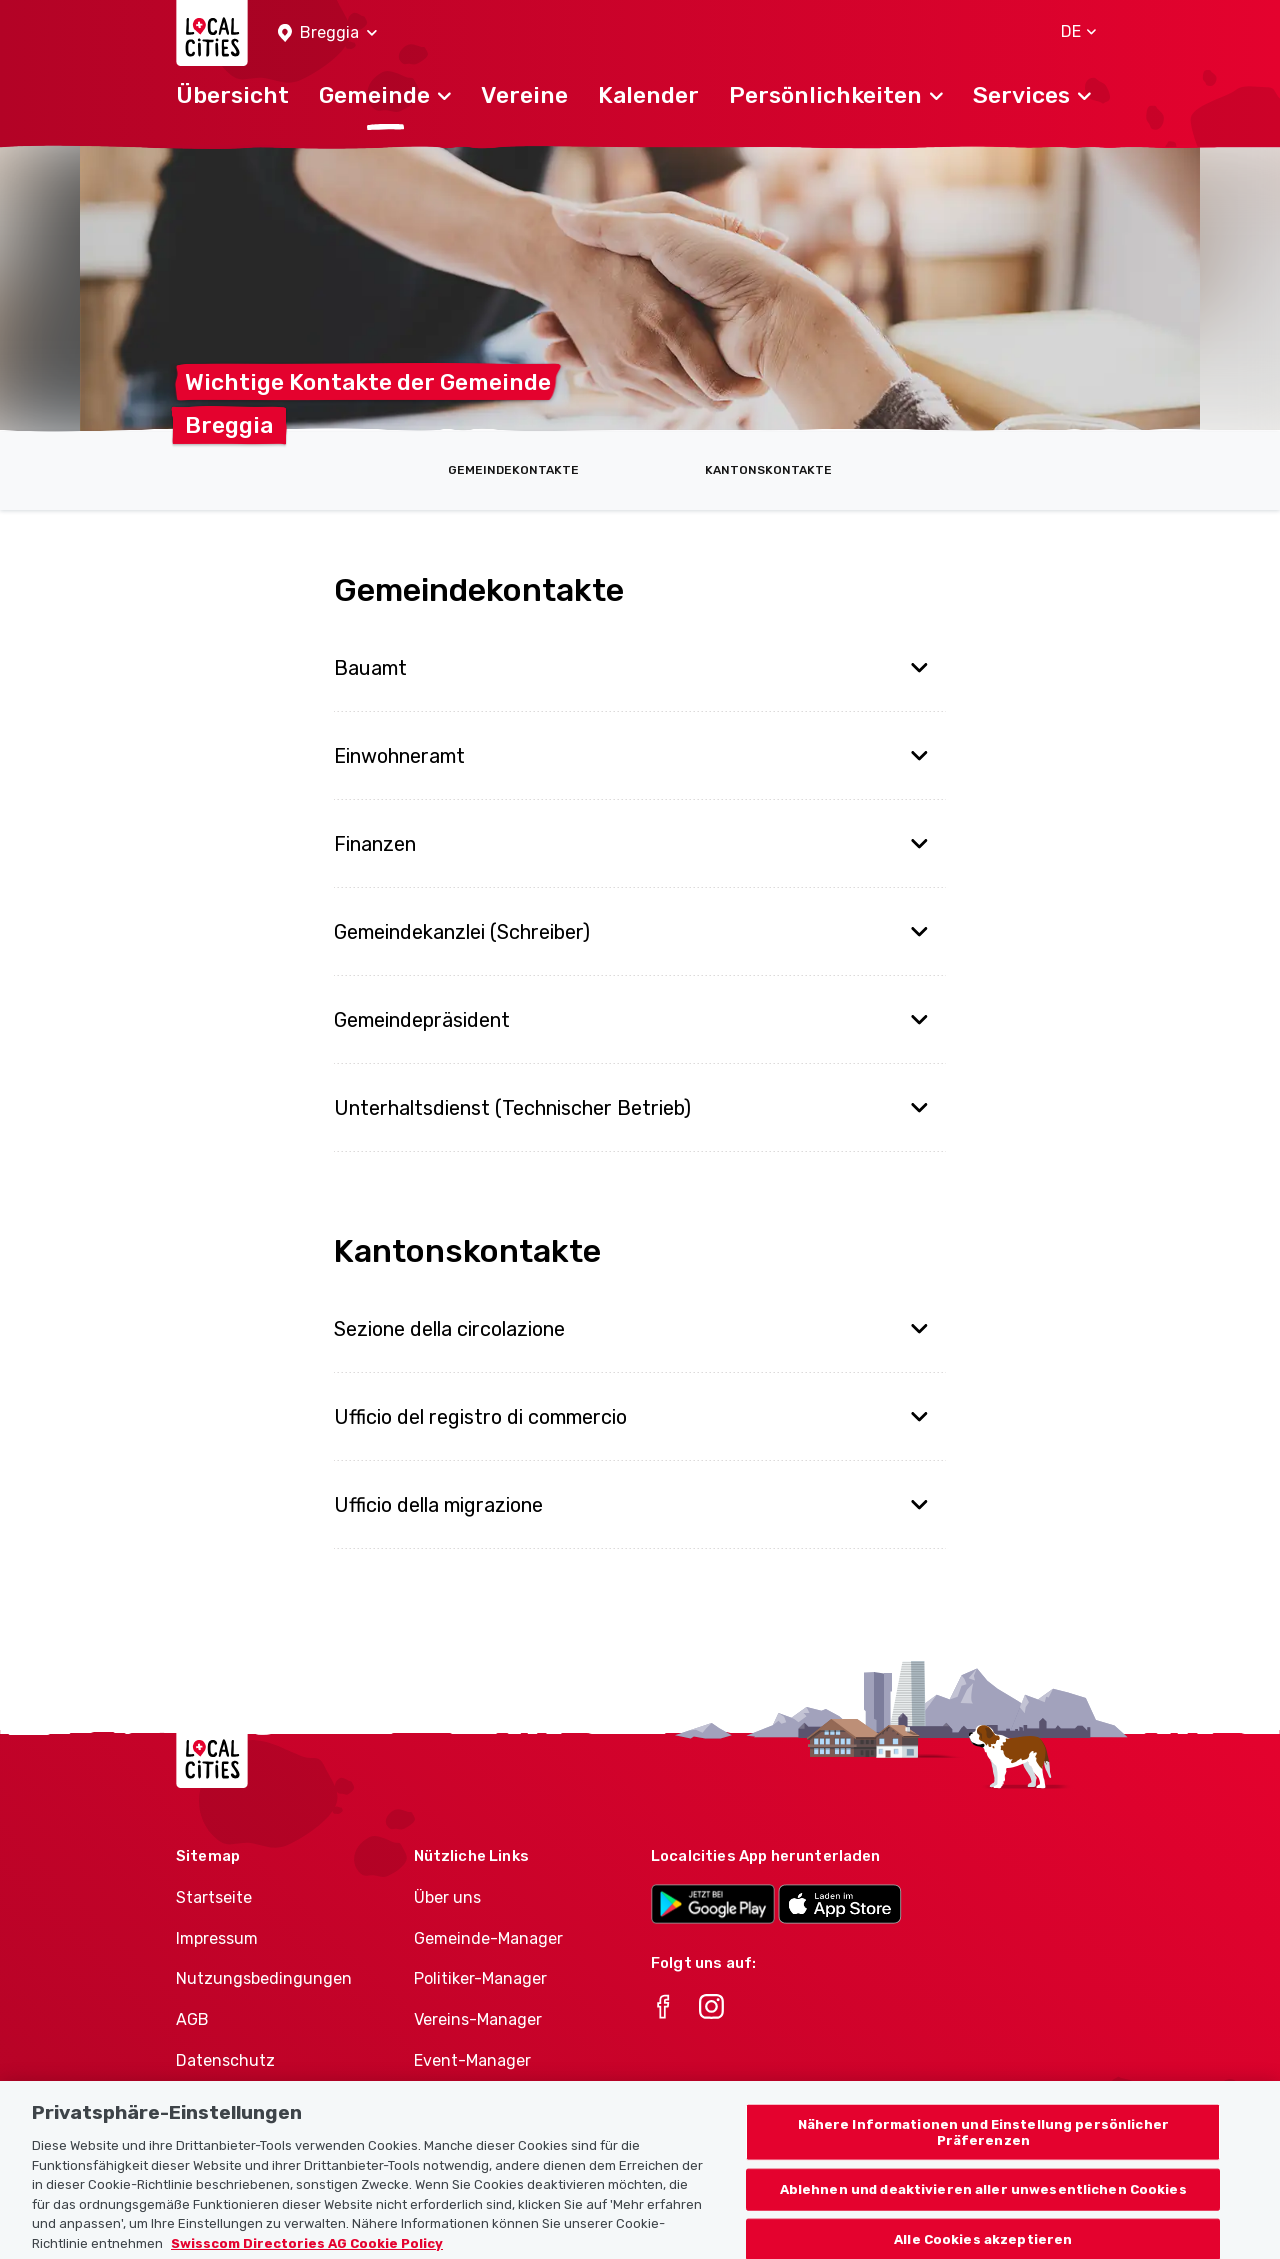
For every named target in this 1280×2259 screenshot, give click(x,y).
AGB (192, 2019)
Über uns (447, 1897)
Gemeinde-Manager (488, 1938)
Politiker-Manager (480, 1978)
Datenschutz (225, 2060)
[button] (327, 33)
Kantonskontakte (768, 470)
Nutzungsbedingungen (264, 1978)
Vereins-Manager (478, 2019)
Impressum (217, 1938)
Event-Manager (472, 2060)
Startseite (214, 1897)
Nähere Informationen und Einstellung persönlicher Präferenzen (983, 2146)
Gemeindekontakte (513, 470)
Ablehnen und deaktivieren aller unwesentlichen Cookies (983, 2203)
